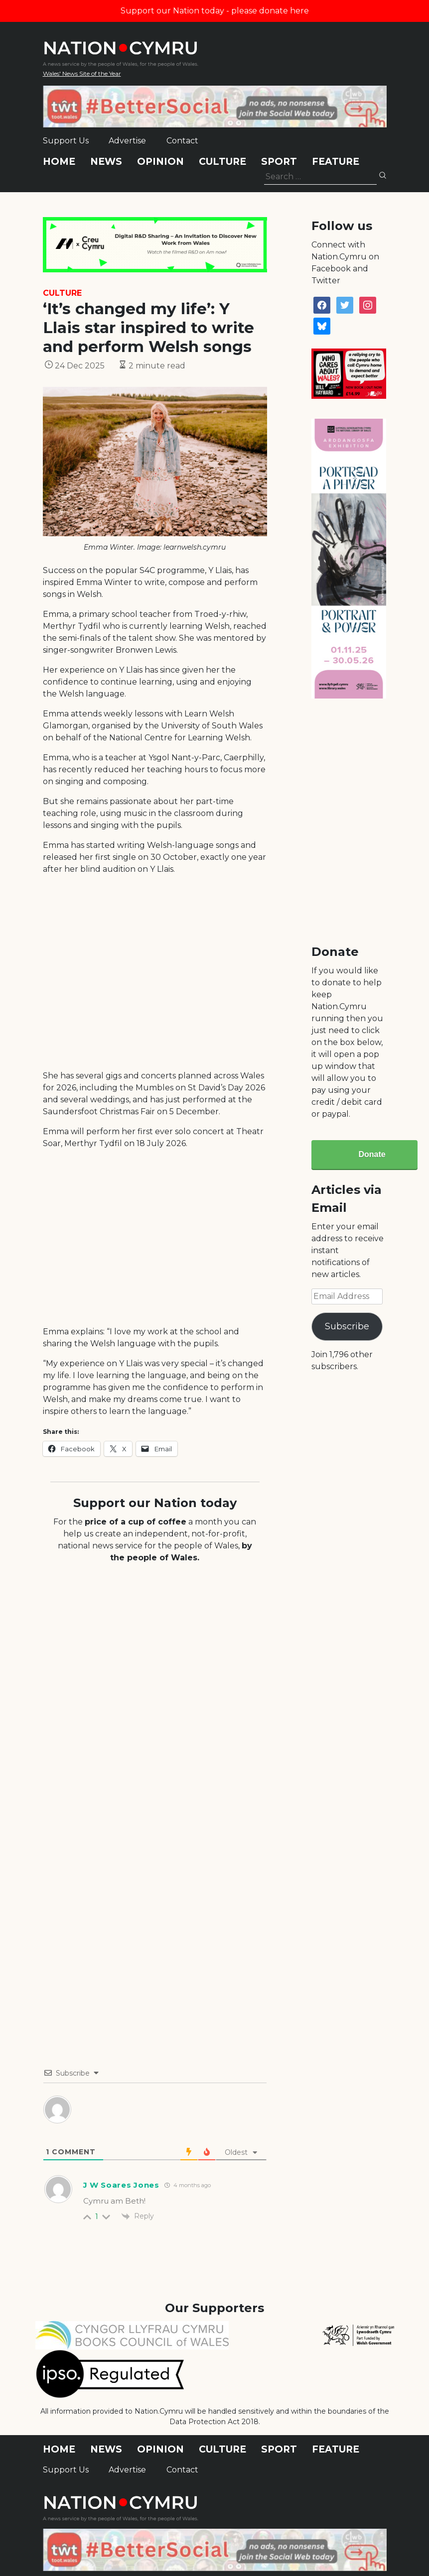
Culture (222, 161)
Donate (371, 1154)
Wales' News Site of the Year (82, 73)
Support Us (66, 140)
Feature (335, 161)
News (106, 161)
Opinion (160, 161)
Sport (279, 161)
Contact (182, 140)
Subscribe (347, 1326)
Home (59, 161)
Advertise (127, 140)
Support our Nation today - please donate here (215, 10)
